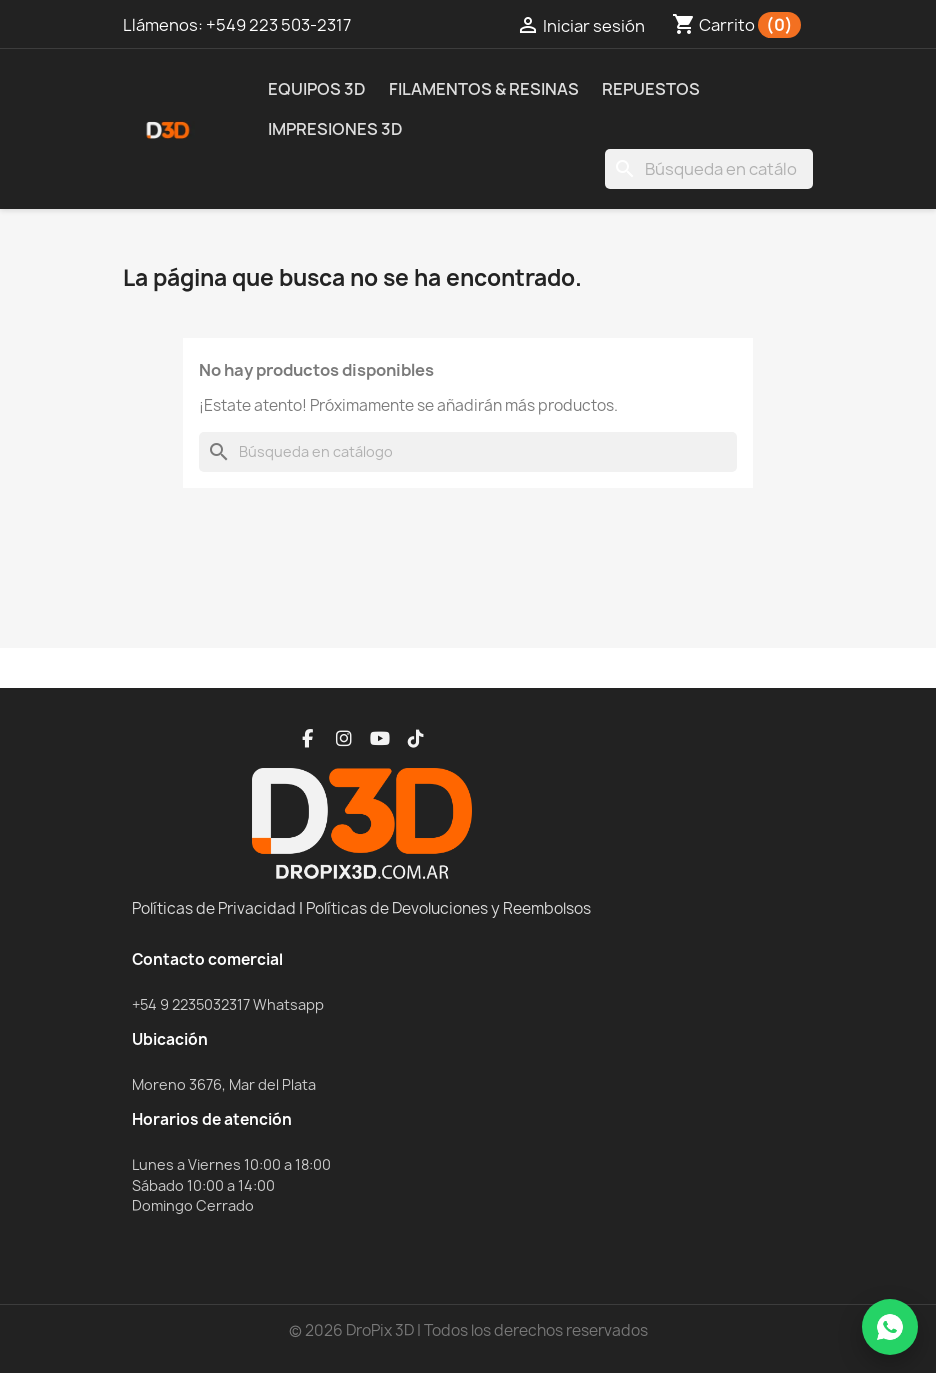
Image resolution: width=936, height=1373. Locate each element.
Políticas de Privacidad (214, 908)
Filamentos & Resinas (484, 89)
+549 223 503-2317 (278, 25)
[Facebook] (308, 739)
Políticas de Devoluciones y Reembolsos (448, 908)
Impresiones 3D (335, 129)
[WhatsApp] (890, 1327)
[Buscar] (709, 169)
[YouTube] (380, 739)
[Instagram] (344, 739)
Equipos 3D (317, 89)
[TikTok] (416, 739)
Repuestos (651, 89)
